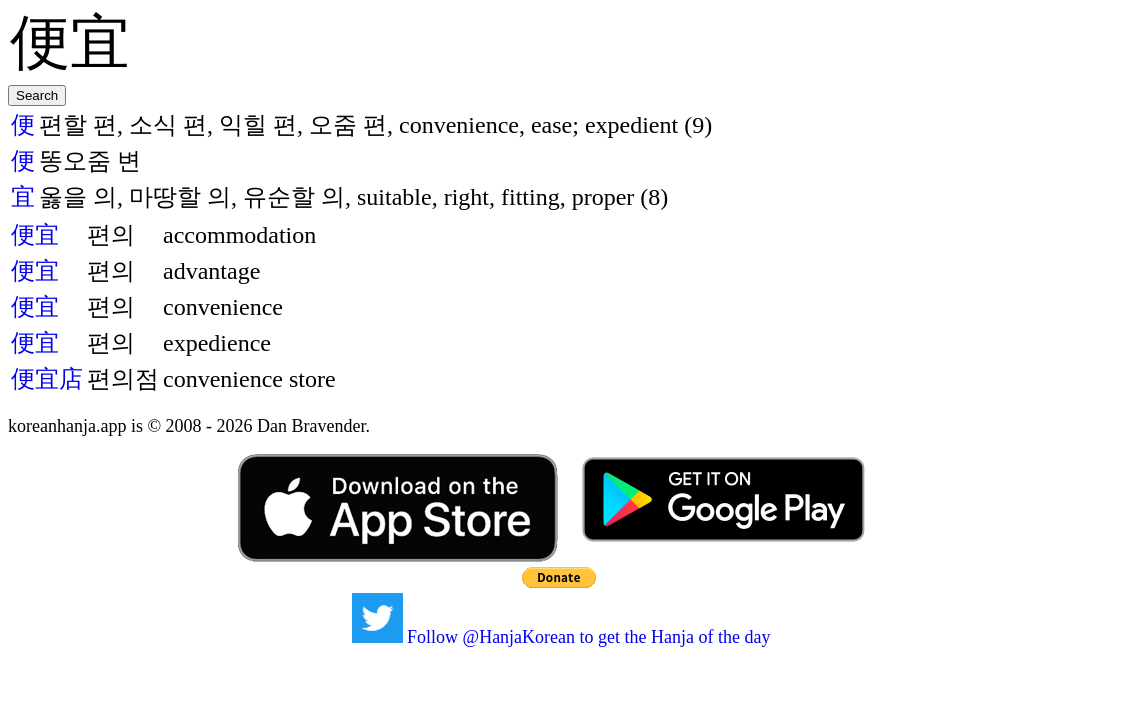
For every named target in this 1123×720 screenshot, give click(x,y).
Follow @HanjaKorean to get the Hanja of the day (561, 637)
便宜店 (47, 379)
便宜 (35, 235)
